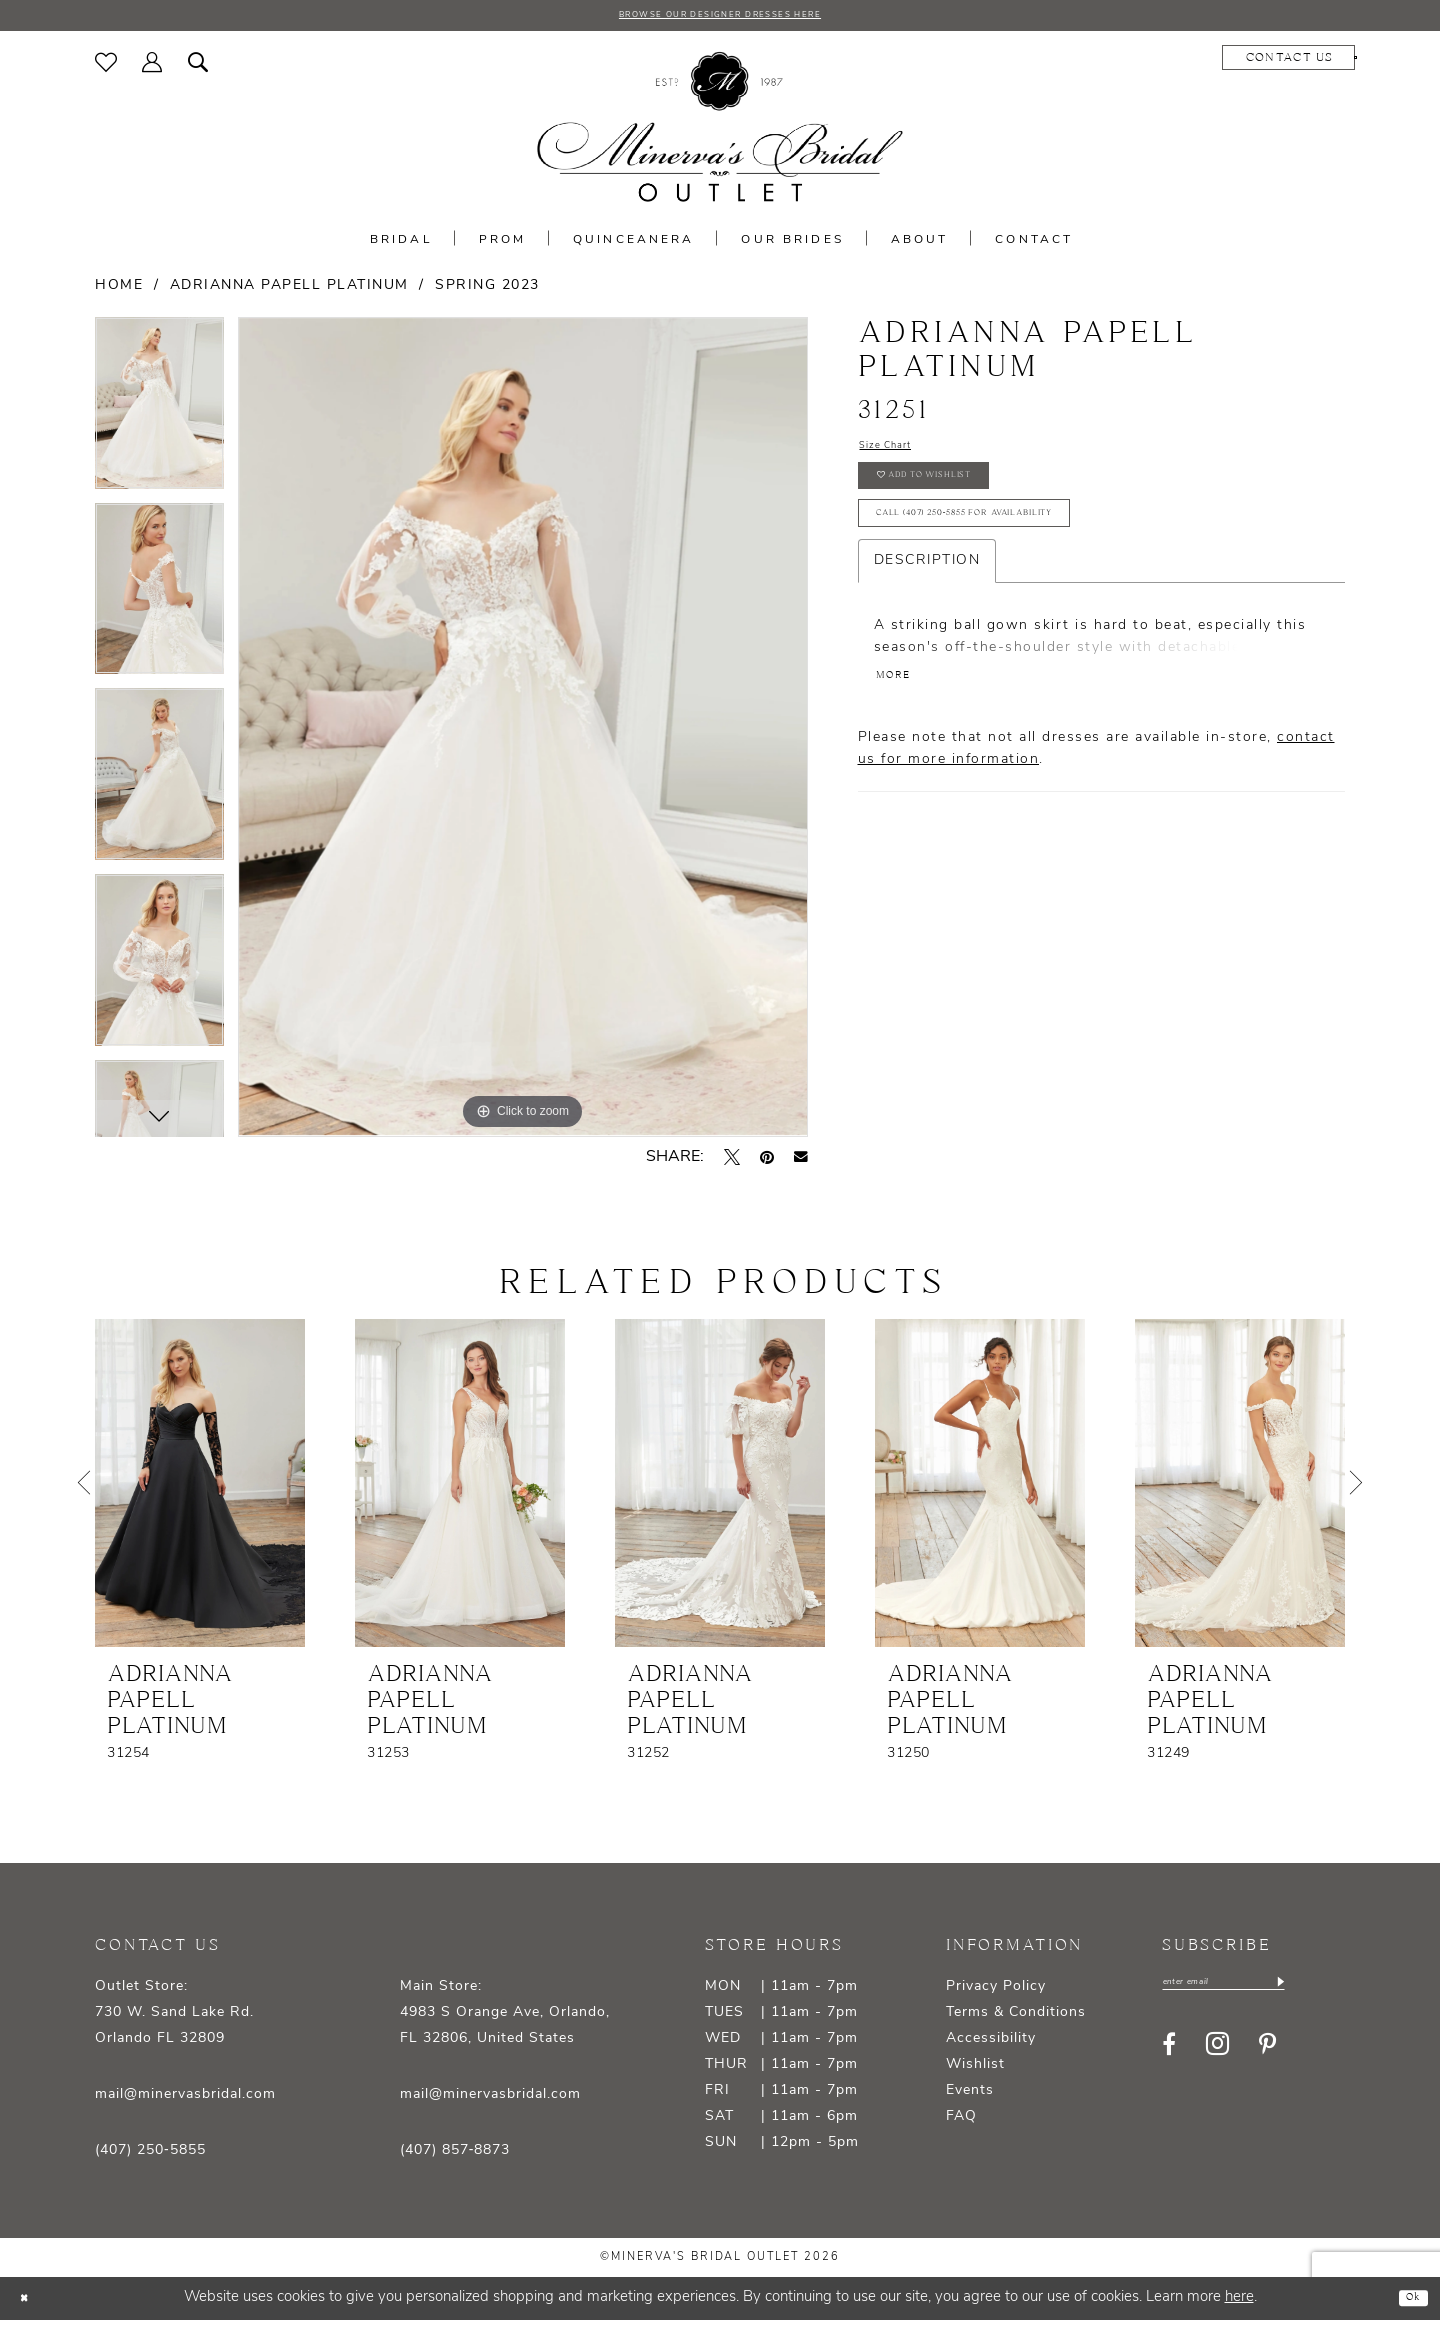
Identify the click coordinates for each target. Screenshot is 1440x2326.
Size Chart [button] (900, 455)
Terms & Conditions (1016, 2017)
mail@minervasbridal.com (185, 2099)
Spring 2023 (487, 290)
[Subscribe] (1341, 1991)
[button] (152, 67)
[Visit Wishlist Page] (106, 67)
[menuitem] (106, 67)
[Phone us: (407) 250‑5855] (1285, 63)
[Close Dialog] (30, 2303)
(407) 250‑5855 (150, 2155)
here (1239, 2303)
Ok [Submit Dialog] (1406, 2303)
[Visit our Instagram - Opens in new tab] (1217, 2056)
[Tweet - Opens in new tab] (732, 1162)
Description (927, 610)
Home (119, 290)
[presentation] (200, 1488)
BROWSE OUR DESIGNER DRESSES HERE (720, 18)
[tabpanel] (159, 416)
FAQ (961, 2121)
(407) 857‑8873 (455, 2155)
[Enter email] (1255, 1991)
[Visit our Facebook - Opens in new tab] (1169, 2056)
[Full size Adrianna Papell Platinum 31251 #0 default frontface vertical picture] (523, 732)
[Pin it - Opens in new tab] (767, 1162)
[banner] (720, 132)
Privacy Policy (996, 1991)
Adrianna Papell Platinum (289, 290)
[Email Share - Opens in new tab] (801, 1162)
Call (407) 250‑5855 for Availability (1020, 556)
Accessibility (991, 2043)
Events (970, 2095)
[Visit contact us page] (1149, 63)
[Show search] (198, 67)
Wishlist (975, 2069)
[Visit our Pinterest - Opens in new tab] (1267, 2056)
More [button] (901, 733)
